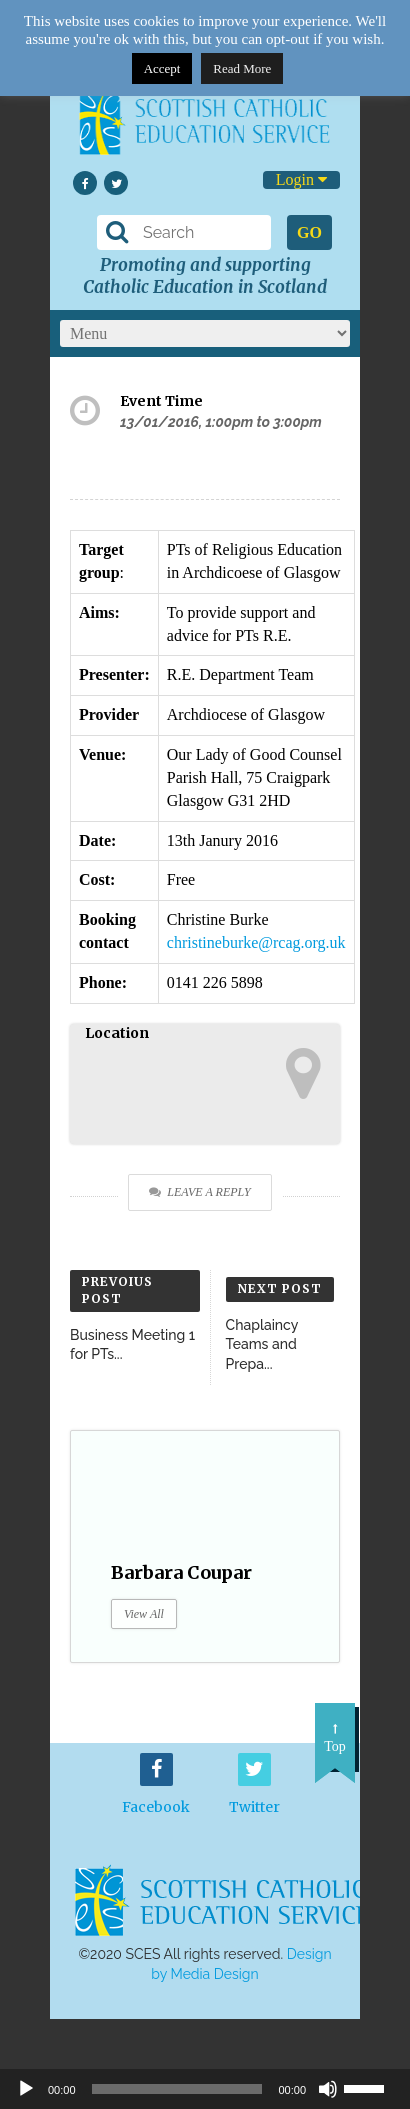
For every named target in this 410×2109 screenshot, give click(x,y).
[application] (205, 2089)
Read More (242, 68)
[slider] (372, 2087)
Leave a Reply (199, 1192)
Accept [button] (162, 68)
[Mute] (328, 2089)
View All (144, 1614)
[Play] (26, 2089)
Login (301, 179)
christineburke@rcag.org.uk (256, 942)
